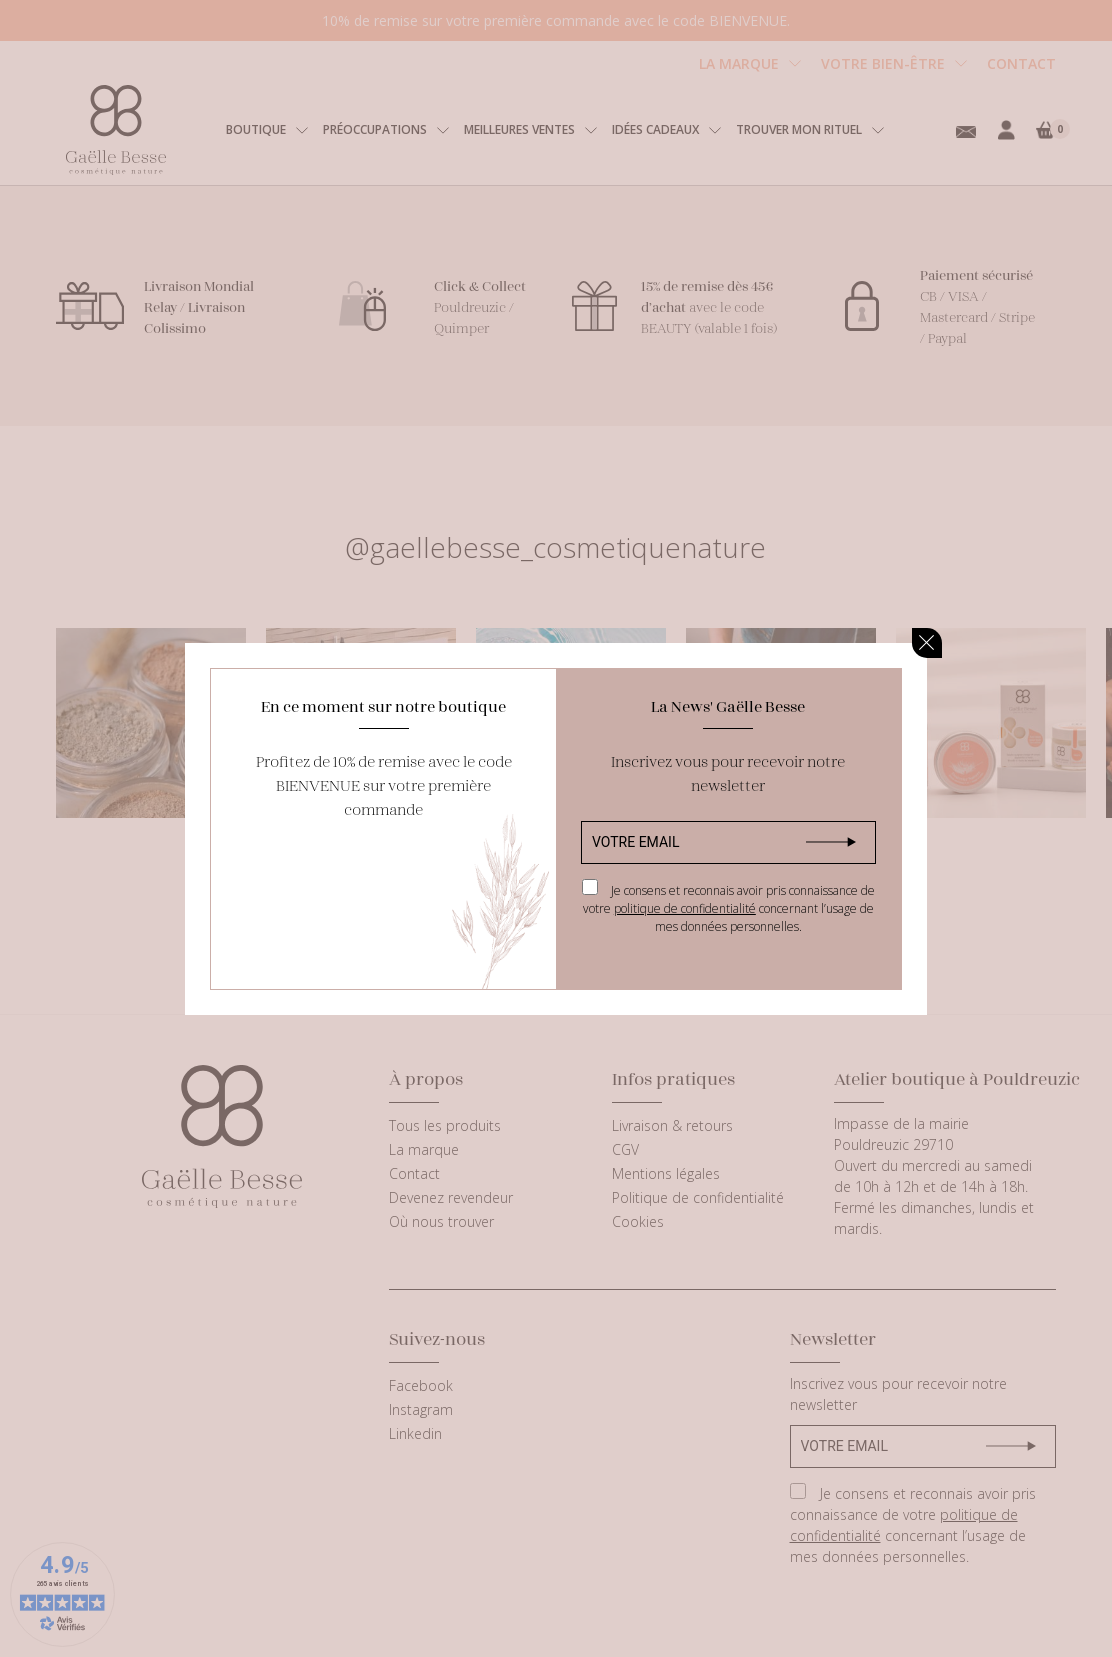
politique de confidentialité (685, 908)
